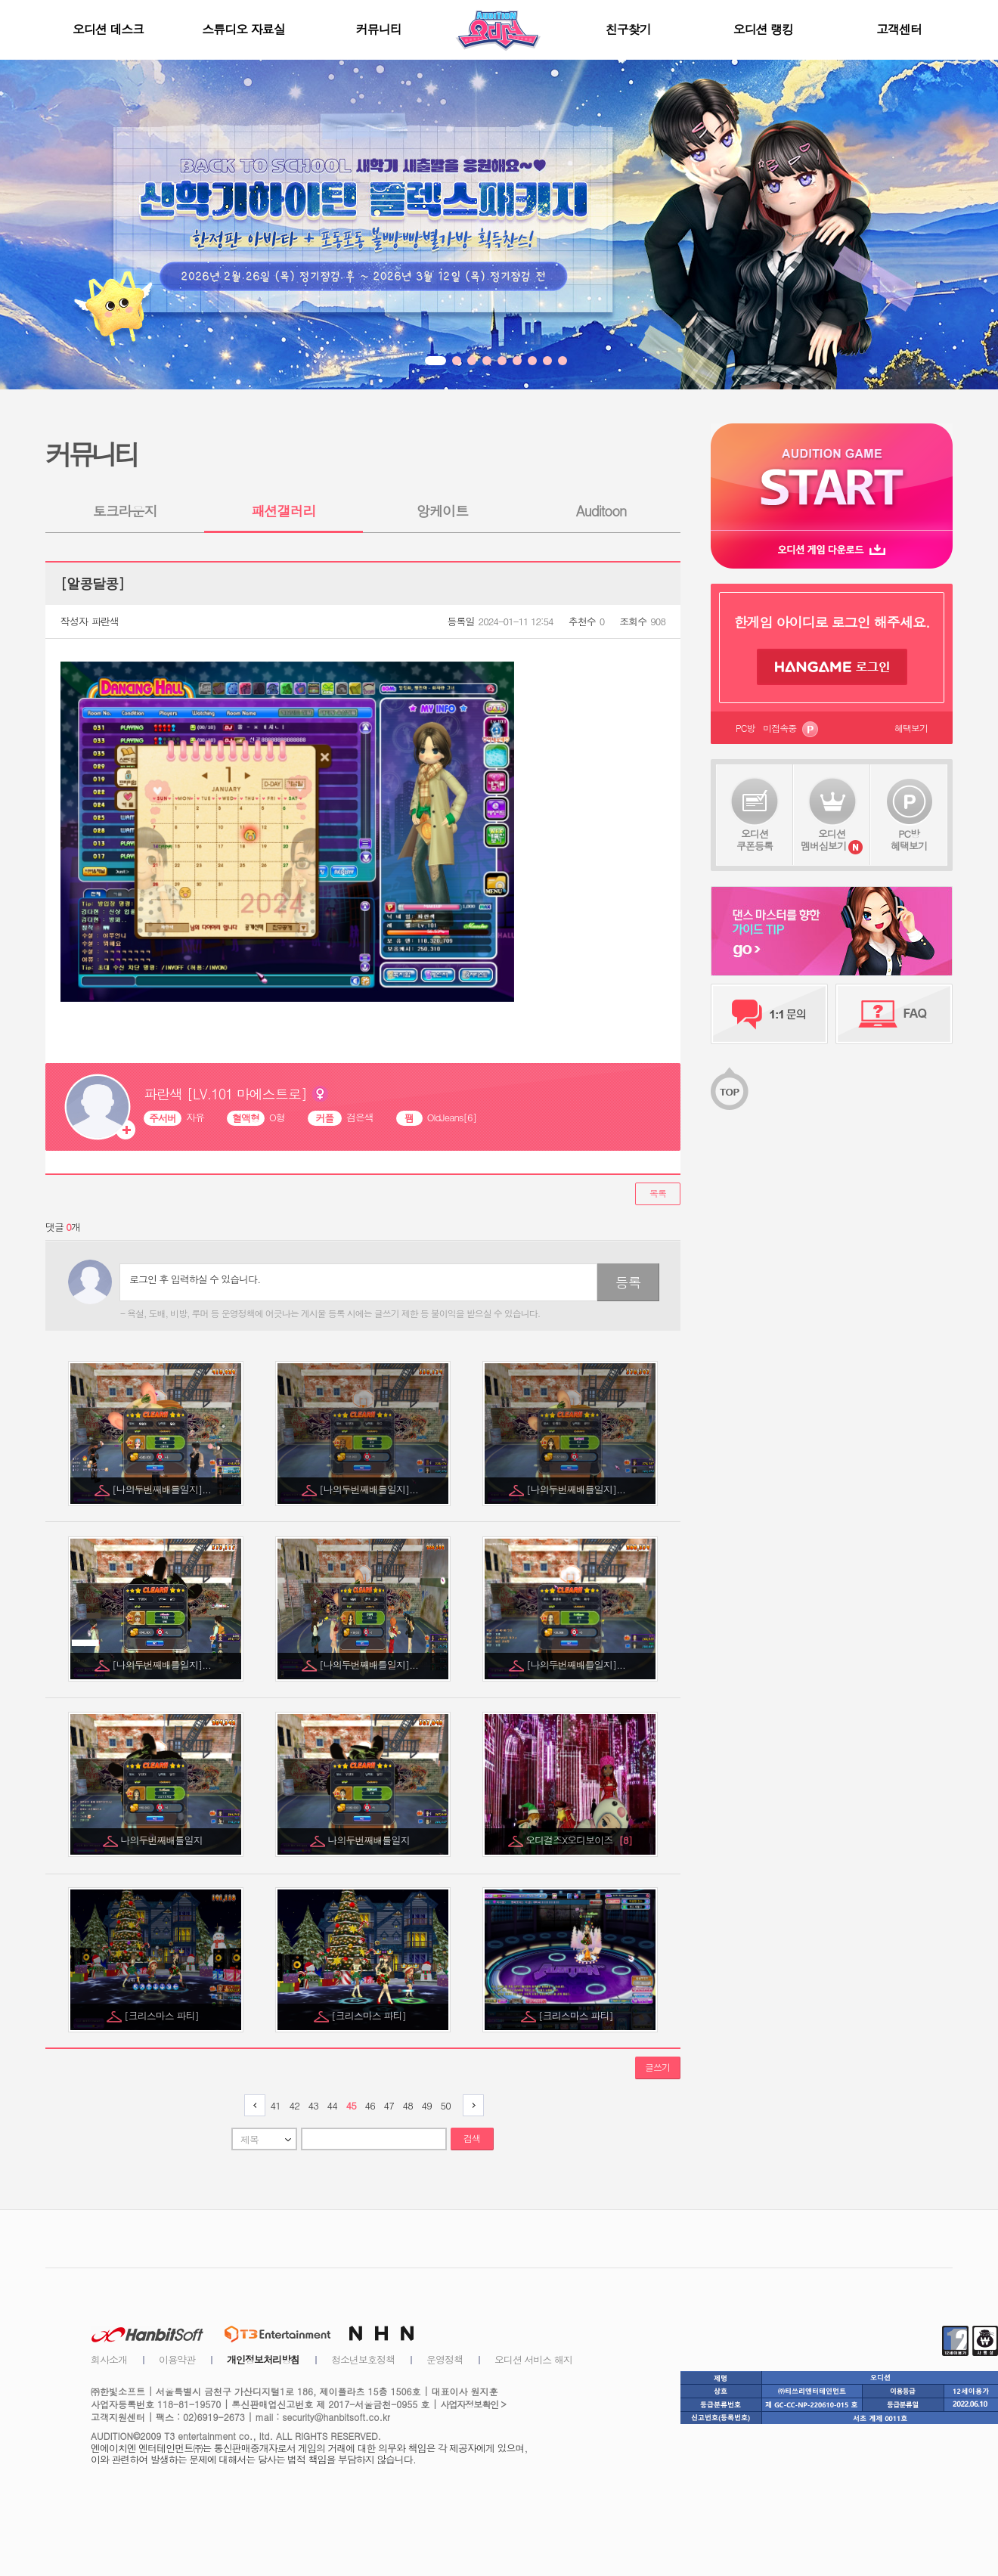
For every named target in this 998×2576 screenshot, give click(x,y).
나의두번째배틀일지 (163, 1840)
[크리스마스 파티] (162, 2015)
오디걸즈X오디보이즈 (578, 1840)
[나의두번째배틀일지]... (162, 1489)
